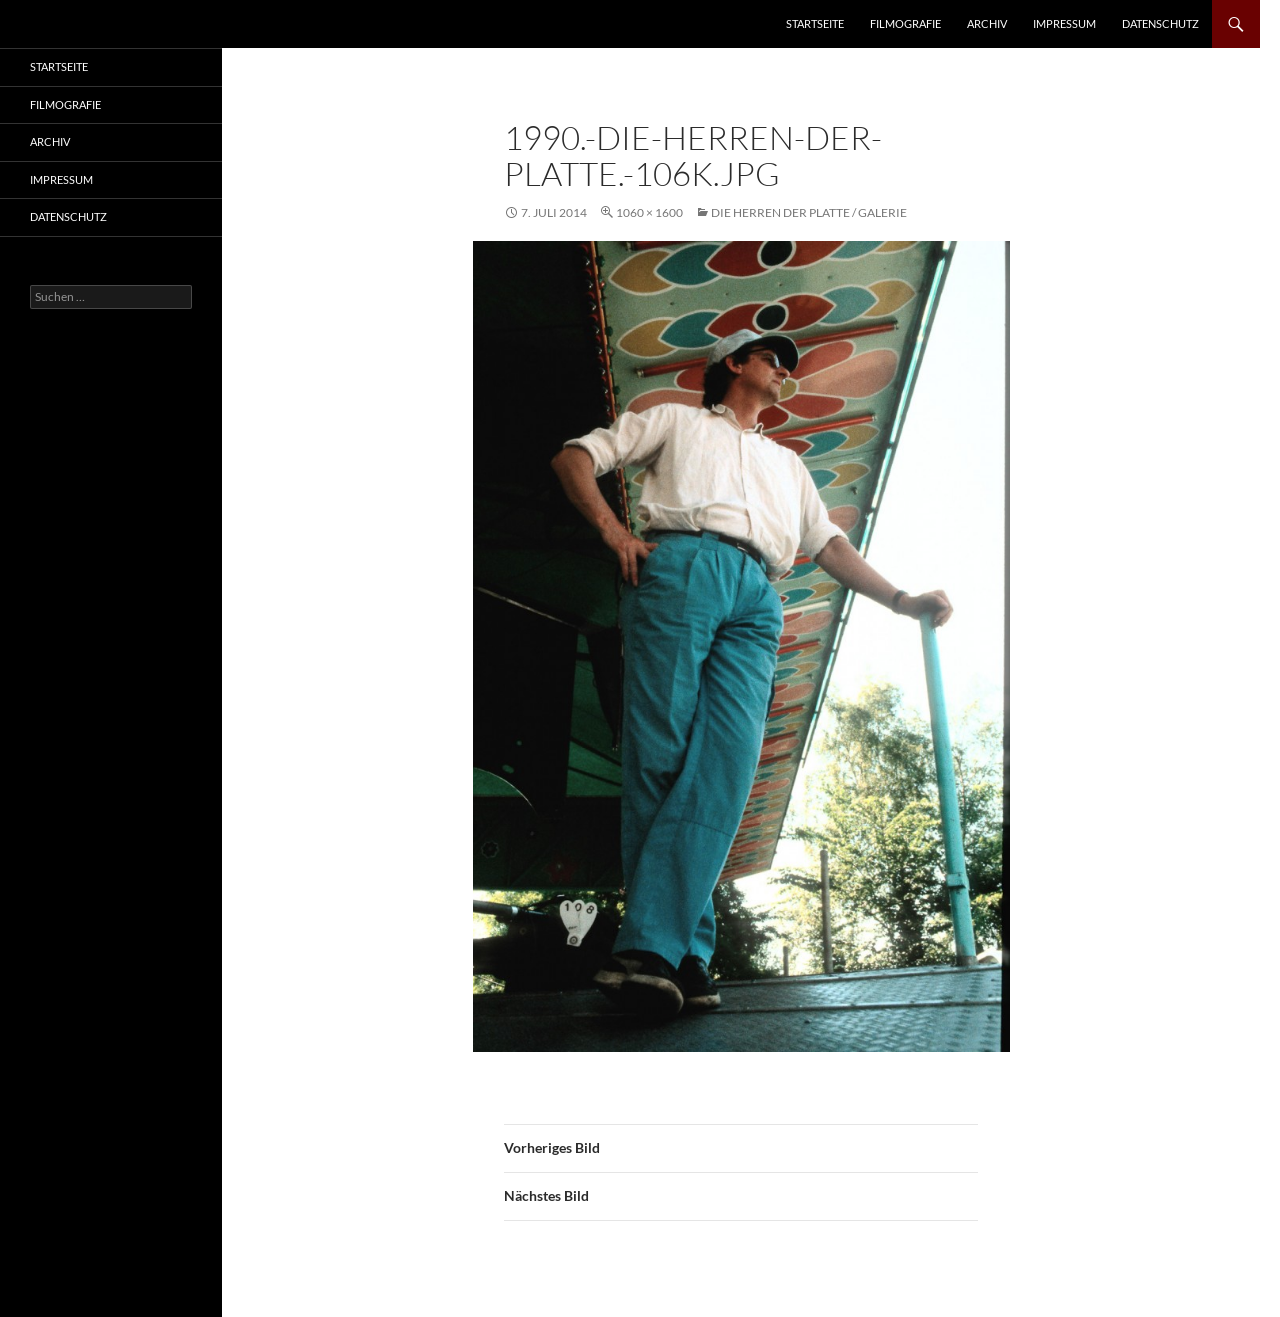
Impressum (1064, 23)
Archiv (987, 23)
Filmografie (905, 23)
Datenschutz (1160, 23)
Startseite (815, 23)
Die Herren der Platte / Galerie (809, 212)
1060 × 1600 (649, 212)
